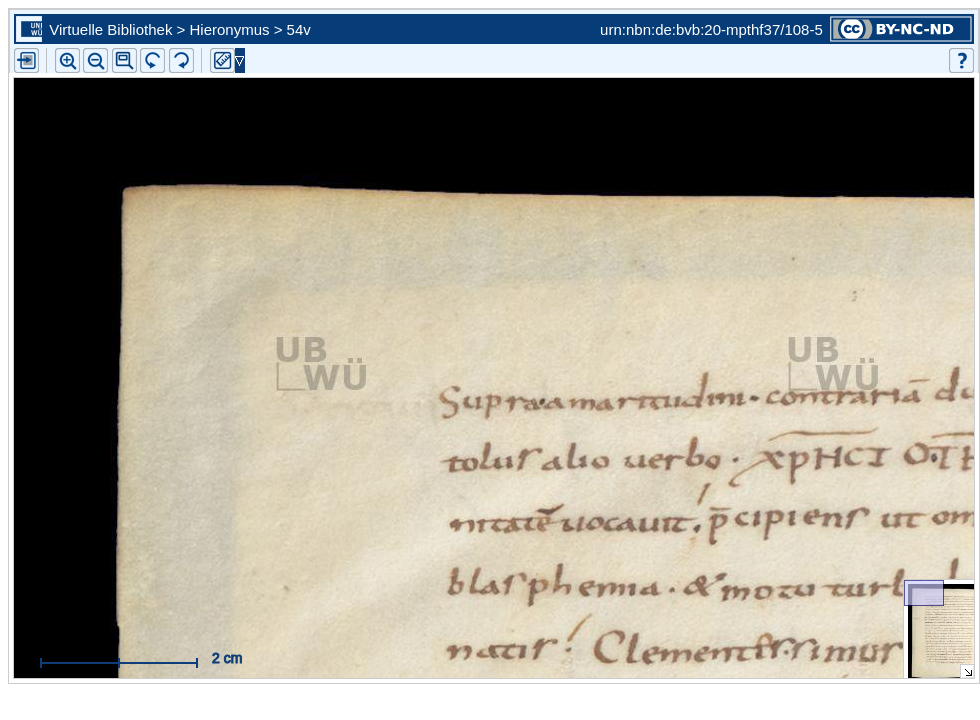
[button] (124, 60)
